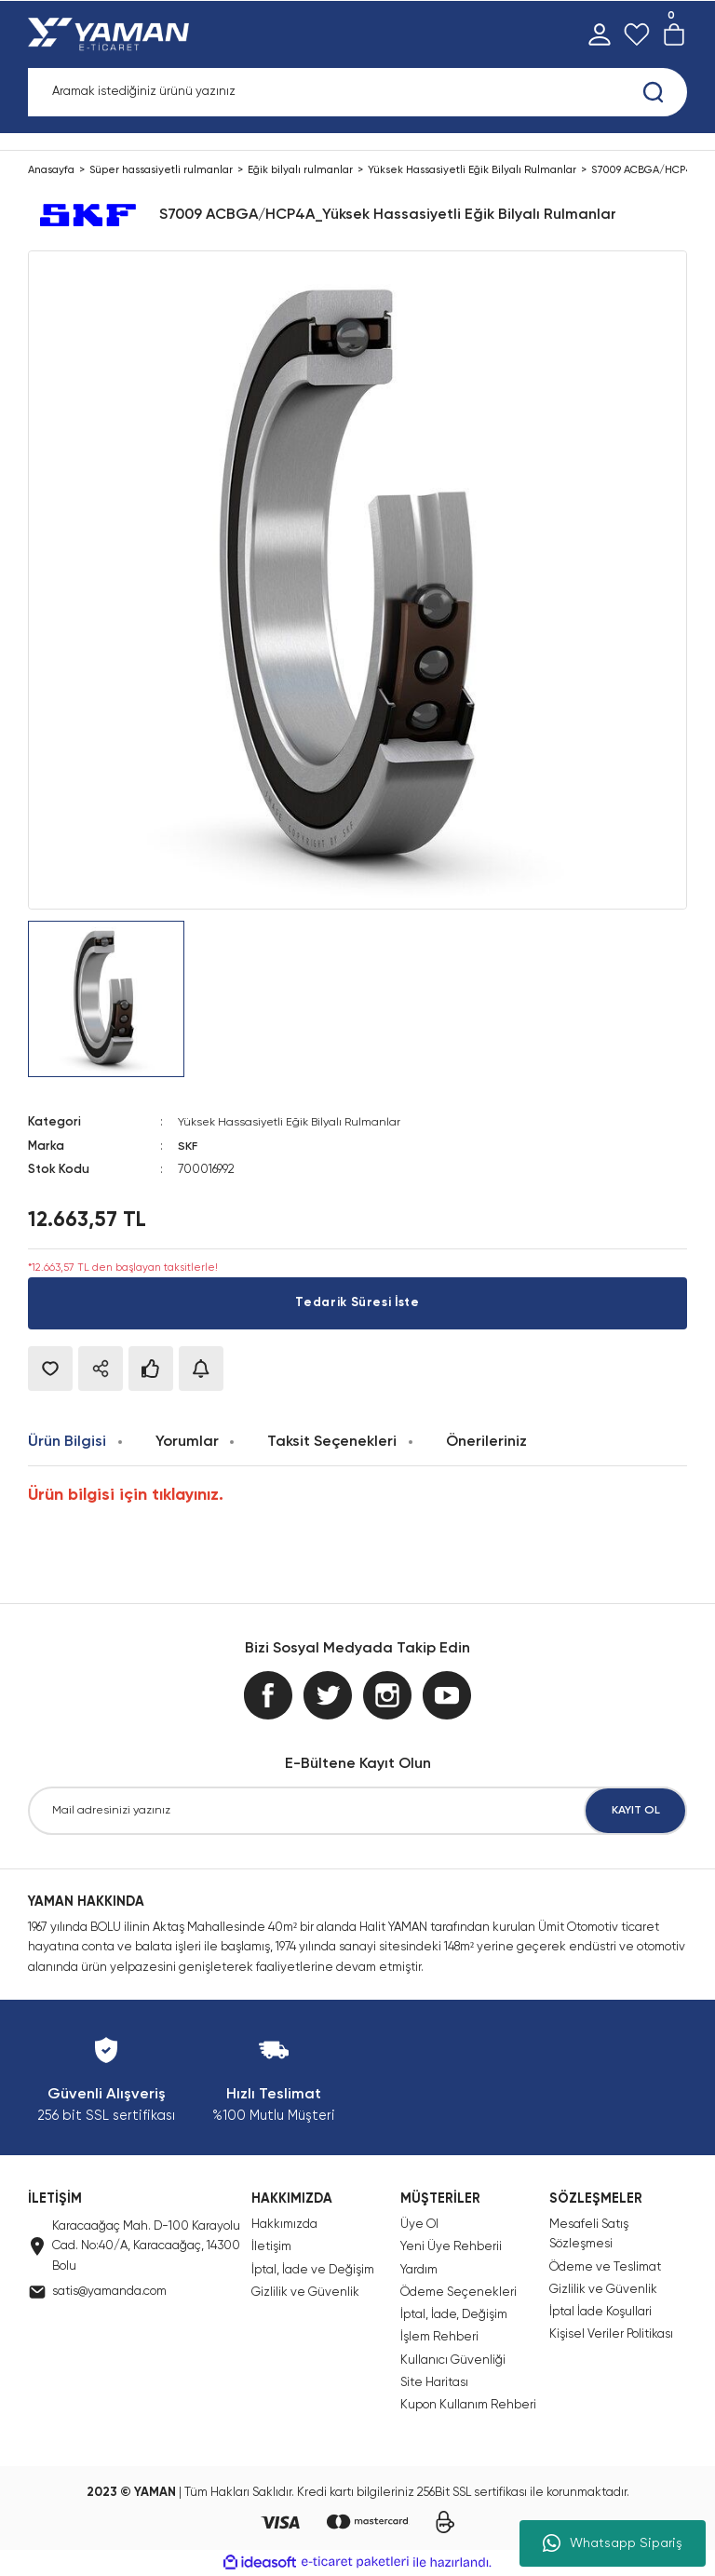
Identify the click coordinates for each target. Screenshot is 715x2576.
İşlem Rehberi (439, 2337)
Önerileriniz (486, 1441)
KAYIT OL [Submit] (635, 1810)
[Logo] (112, 34)
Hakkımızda (284, 2225)
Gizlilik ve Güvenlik (305, 2292)
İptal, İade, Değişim (453, 2315)
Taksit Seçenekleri (332, 1441)
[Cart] (674, 34)
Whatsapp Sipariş (612, 2543)
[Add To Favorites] (50, 1367)
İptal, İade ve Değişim (312, 2269)
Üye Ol (419, 2225)
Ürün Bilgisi (67, 1441)
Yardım (419, 2269)
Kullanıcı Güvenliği (453, 2360)
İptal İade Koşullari (600, 2312)
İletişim (271, 2247)
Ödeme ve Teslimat (605, 2266)
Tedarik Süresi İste (357, 1302)
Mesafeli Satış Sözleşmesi (588, 2234)
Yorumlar (187, 1441)
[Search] (357, 92)
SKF (188, 1146)
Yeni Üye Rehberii (451, 2247)
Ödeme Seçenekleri (458, 2292)
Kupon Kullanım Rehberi (468, 2405)
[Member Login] (600, 34)
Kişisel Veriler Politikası (611, 2334)
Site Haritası (434, 2383)
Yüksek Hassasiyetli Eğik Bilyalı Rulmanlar (293, 1122)
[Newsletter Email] (357, 1811)
